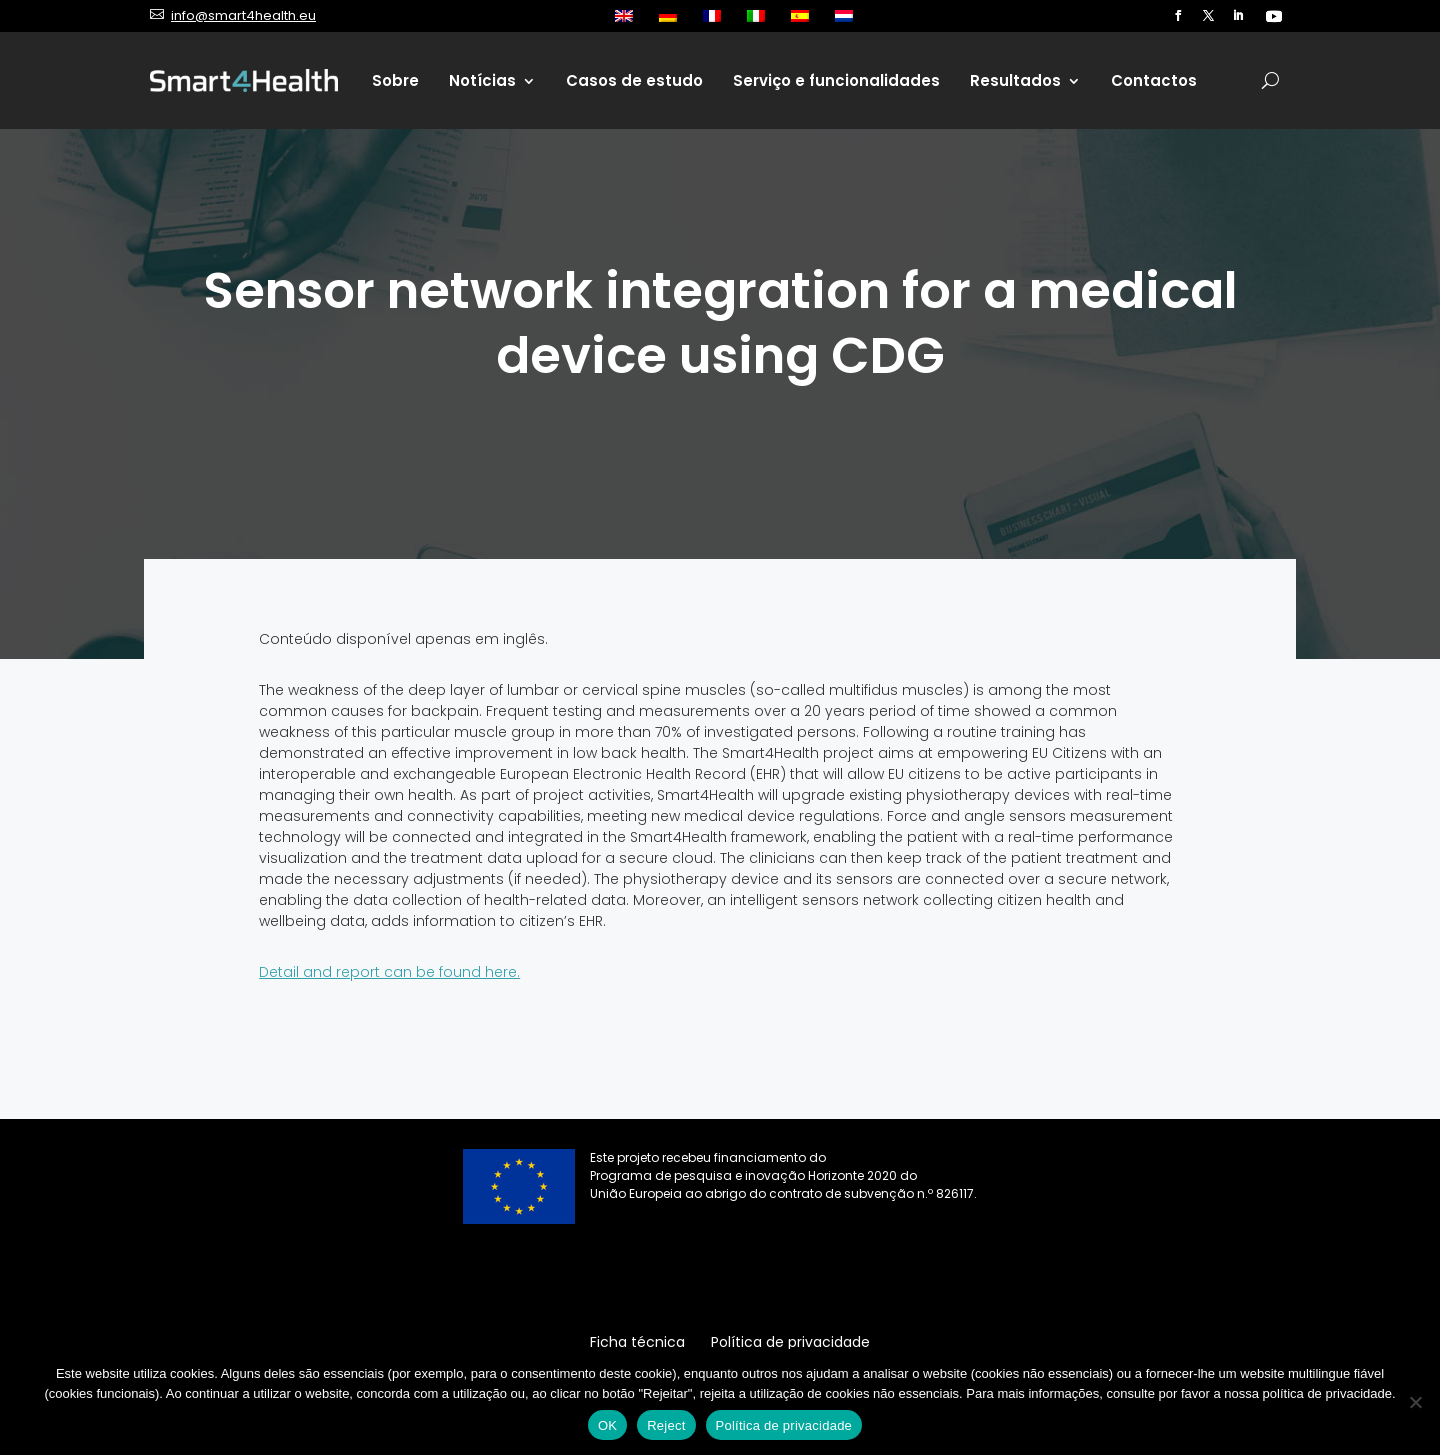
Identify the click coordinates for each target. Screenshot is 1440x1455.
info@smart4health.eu (243, 15)
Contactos (1154, 80)
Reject (666, 1425)
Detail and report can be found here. (389, 972)
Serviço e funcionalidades (836, 80)
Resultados (1015, 80)
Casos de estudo (634, 80)
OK (607, 1425)
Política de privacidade (784, 1425)
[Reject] (1415, 1402)
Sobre (395, 80)
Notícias (482, 80)
